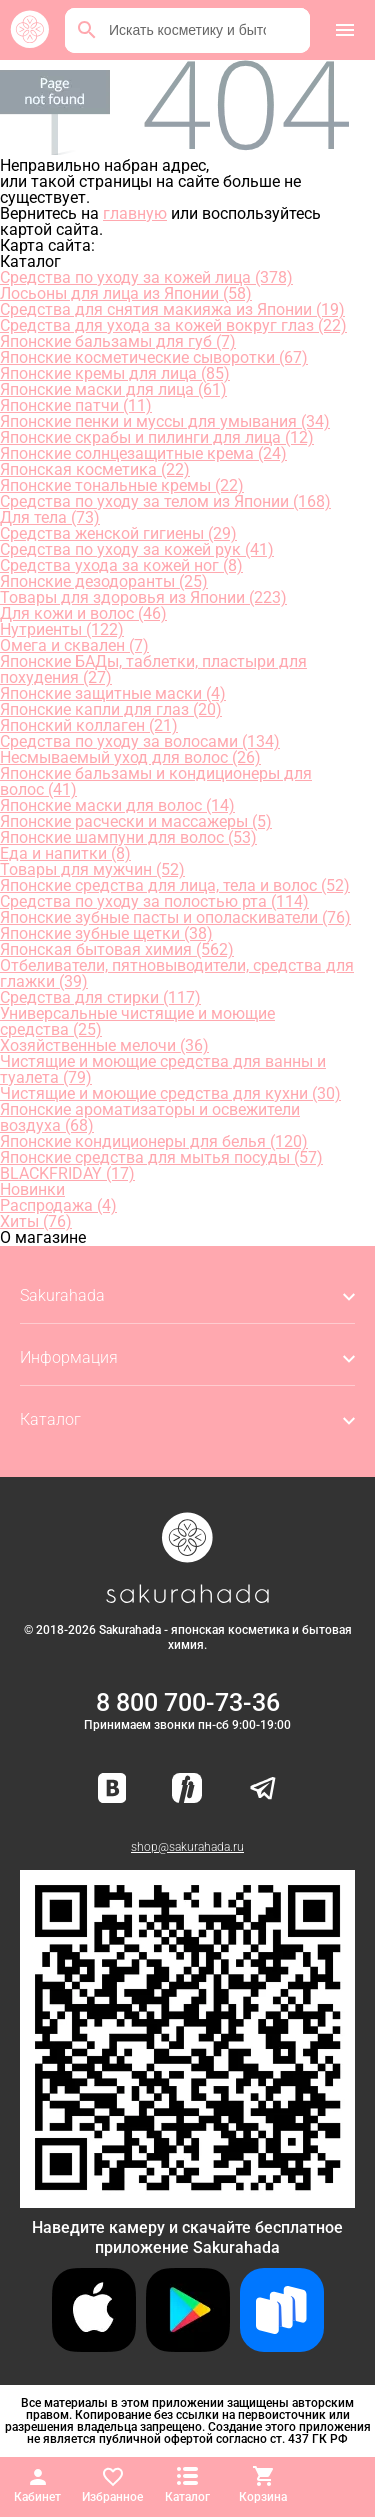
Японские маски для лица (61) (113, 389)
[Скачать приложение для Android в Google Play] (188, 2346)
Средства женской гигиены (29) (118, 533)
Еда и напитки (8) (65, 853)
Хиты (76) (36, 1221)
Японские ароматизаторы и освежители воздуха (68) (150, 1117)
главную (135, 213)
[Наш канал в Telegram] (263, 1789)
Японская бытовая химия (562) (117, 949)
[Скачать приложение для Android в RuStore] (187, 2199)
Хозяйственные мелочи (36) (104, 1045)
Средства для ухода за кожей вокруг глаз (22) (173, 325)
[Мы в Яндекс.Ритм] (187, 1789)
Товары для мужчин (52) (92, 869)
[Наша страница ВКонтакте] (112, 1789)
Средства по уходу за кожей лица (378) (146, 277)
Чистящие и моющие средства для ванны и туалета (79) (163, 1069)
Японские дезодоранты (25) (104, 581)
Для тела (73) (50, 517)
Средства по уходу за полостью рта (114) (154, 901)
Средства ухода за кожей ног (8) (121, 565)
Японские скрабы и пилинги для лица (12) (157, 437)
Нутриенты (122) (62, 629)
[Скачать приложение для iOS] (94, 2346)
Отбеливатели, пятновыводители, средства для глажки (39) (177, 973)
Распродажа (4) (58, 1205)
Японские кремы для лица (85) (115, 373)
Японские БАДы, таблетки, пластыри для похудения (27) (153, 669)
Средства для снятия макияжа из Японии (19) (172, 309)
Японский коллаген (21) (89, 725)
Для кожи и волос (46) (83, 613)
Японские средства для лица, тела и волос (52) (175, 885)
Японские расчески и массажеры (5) (136, 821)
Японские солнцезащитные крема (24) (143, 453)
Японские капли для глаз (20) (111, 709)
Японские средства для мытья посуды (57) (161, 1157)
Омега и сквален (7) (74, 645)
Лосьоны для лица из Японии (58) (126, 293)
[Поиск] (87, 30)
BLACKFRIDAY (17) (67, 1173)
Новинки (32, 1189)
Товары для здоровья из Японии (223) (143, 597)
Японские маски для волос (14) (117, 805)
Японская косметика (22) (95, 469)
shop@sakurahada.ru (187, 1847)
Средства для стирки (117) (100, 997)
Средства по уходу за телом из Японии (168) (165, 501)
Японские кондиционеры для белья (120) (154, 1141)
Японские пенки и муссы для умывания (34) (165, 421)
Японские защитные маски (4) (113, 693)
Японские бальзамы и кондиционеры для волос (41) (156, 781)
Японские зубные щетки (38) (106, 933)
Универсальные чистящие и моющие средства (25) (137, 1021)
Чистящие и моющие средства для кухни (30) (170, 1093)
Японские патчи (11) (76, 405)
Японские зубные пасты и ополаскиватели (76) (175, 917)
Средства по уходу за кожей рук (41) (137, 549)
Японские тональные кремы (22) (122, 485)
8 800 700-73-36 (188, 1702)
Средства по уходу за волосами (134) (140, 741)
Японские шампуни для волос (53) (128, 837)
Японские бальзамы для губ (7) (118, 341)
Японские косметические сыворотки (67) (154, 357)
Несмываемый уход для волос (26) (130, 757)
